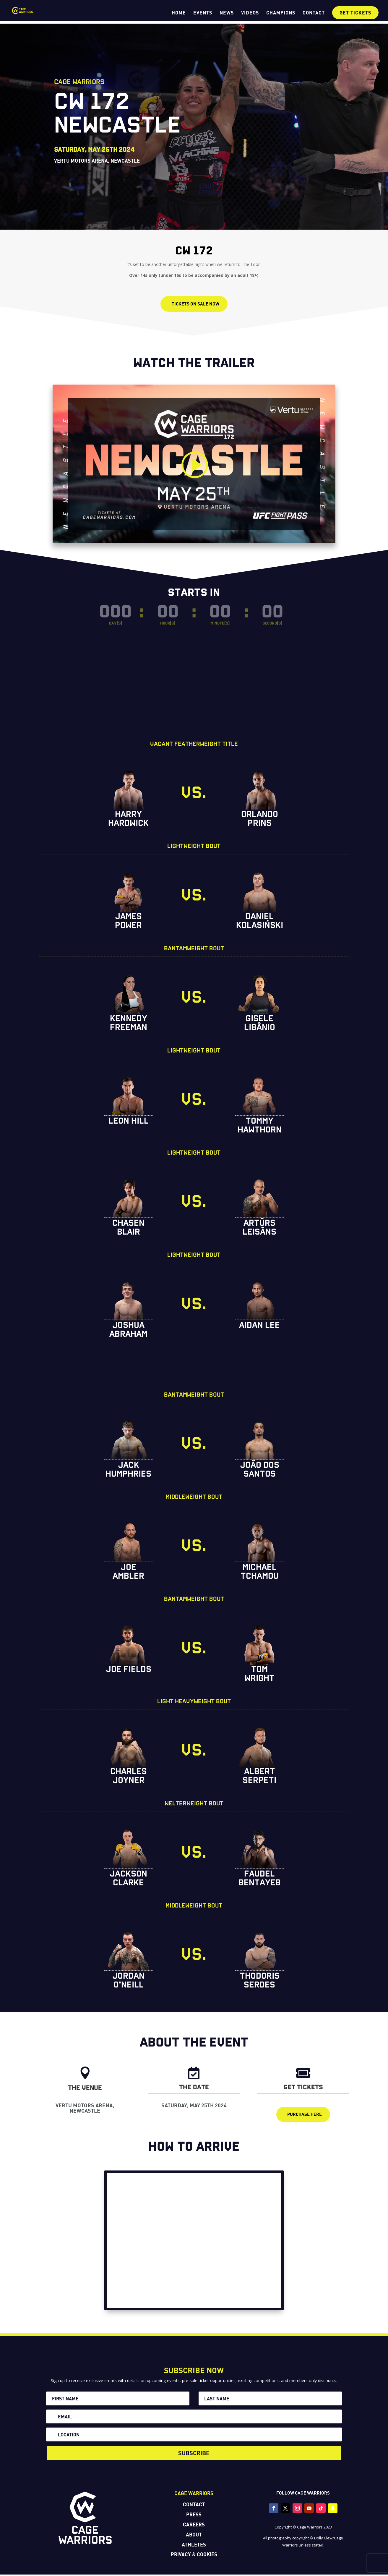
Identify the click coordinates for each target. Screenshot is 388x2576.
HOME (179, 13)
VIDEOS (250, 13)
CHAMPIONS (280, 13)
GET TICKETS (355, 12)
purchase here (304, 2116)
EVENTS (202, 13)
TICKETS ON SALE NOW (195, 304)
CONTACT (314, 13)
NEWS (227, 13)
